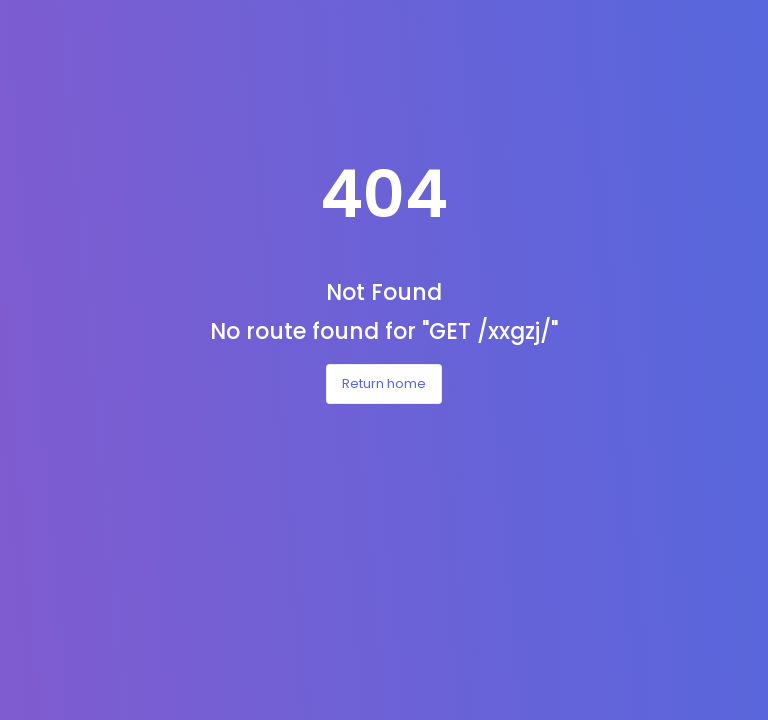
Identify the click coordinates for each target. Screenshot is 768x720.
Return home (384, 383)
